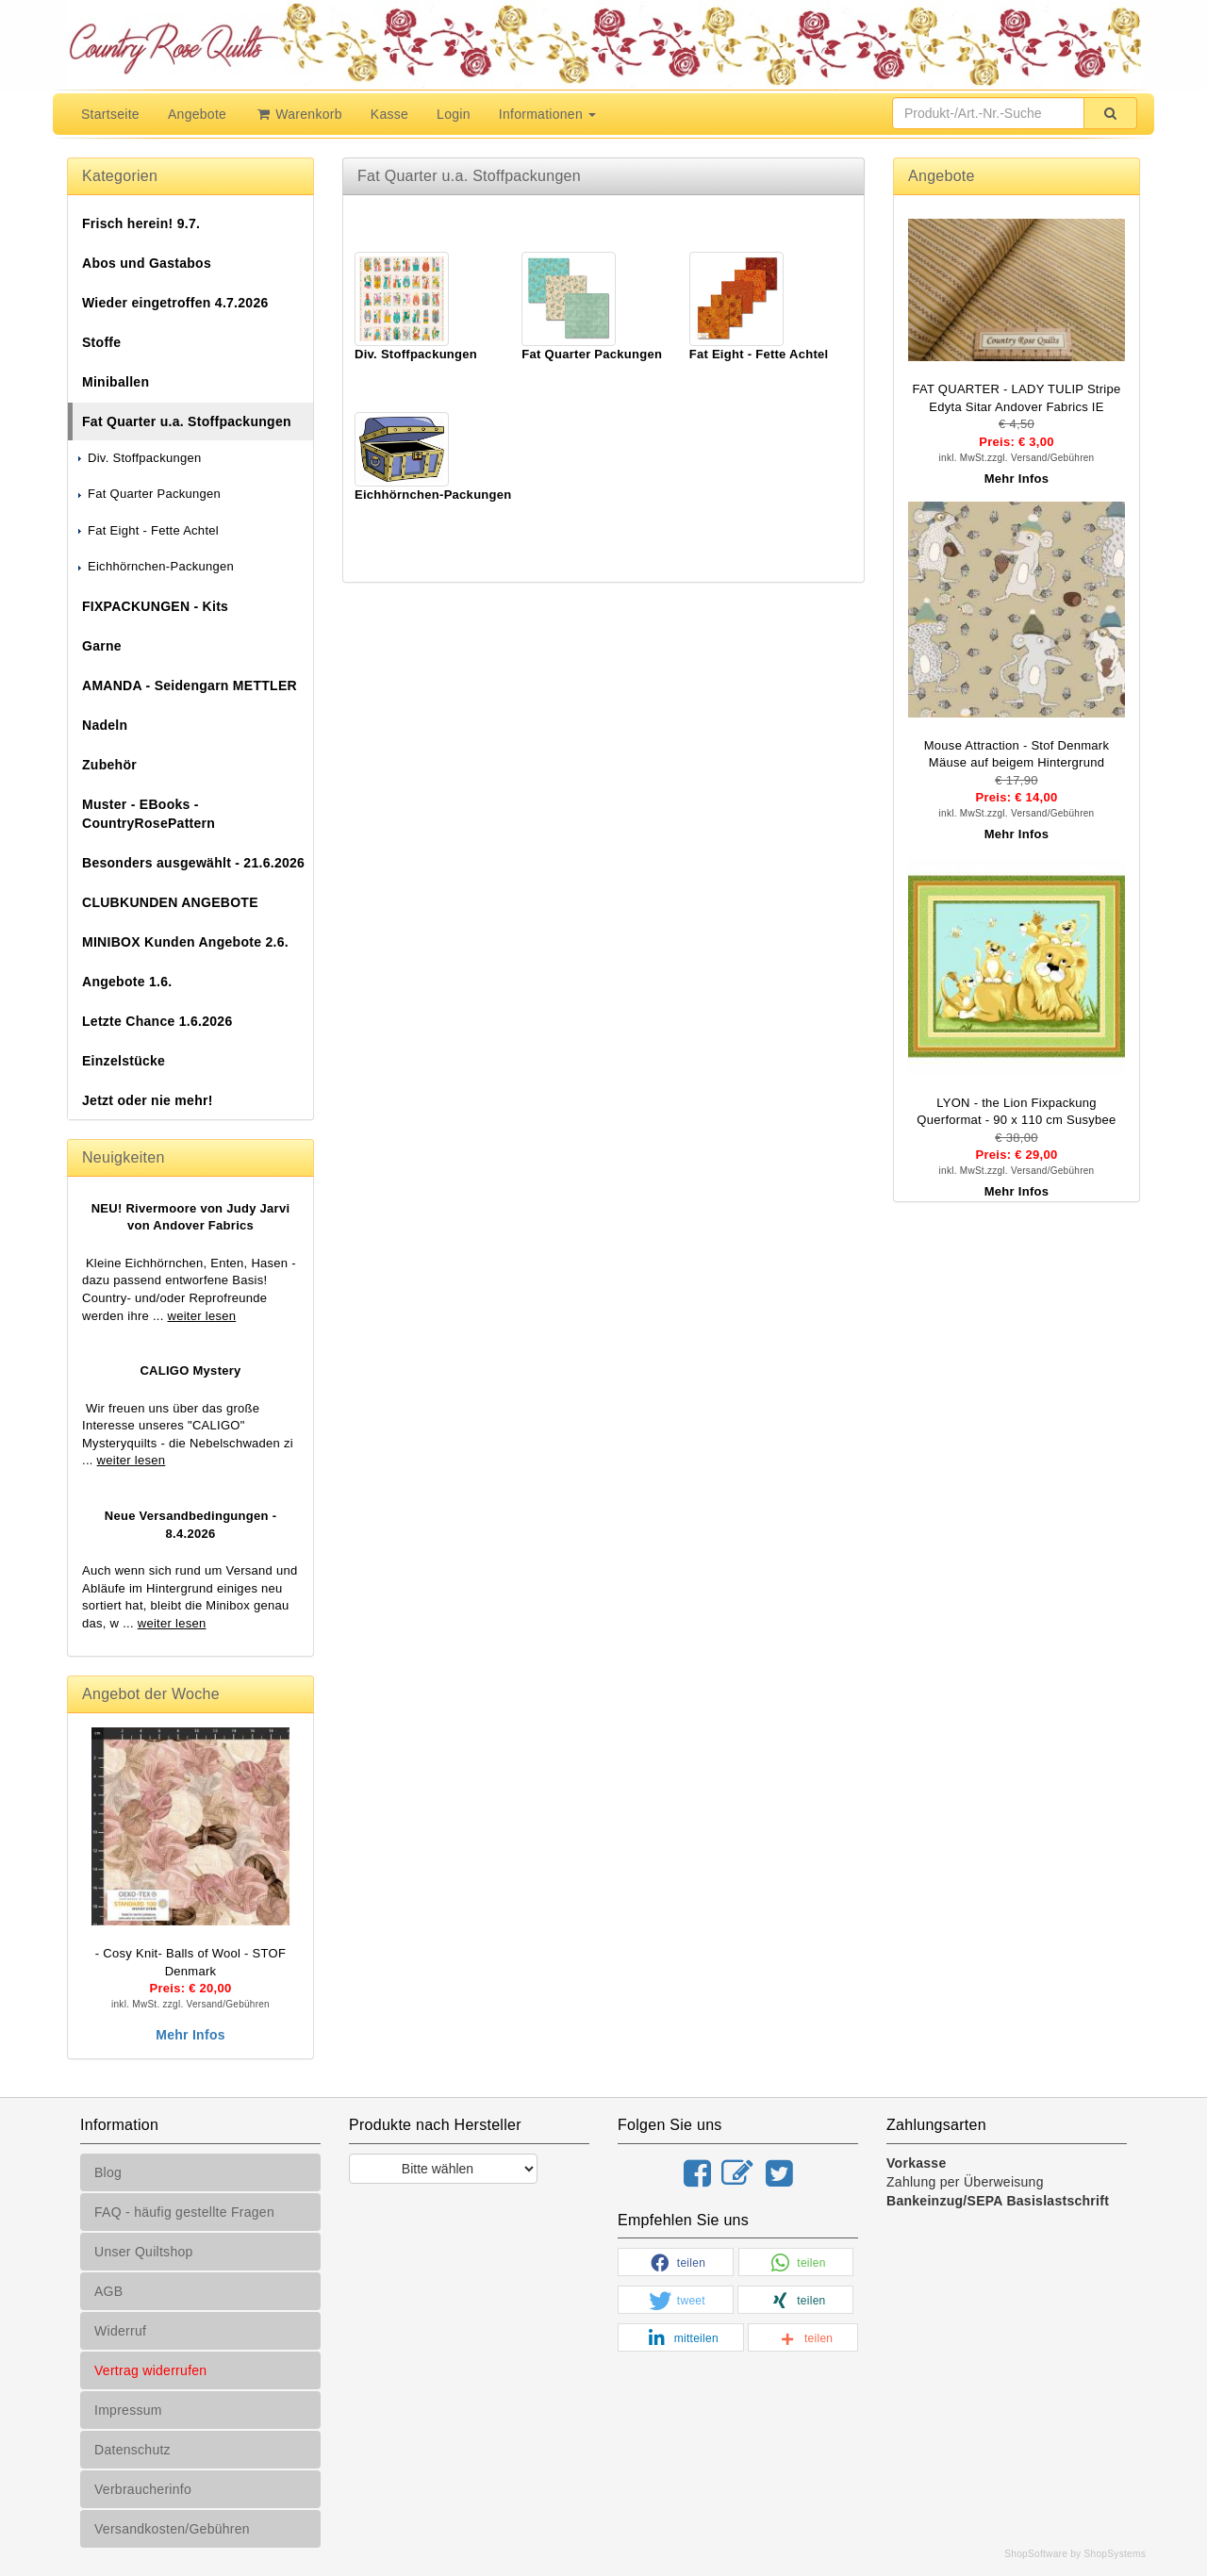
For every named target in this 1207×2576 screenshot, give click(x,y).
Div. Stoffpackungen (138, 458)
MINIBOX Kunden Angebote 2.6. (185, 941)
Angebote (197, 114)
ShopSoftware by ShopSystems (1075, 2554)
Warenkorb (298, 114)
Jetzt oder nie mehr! (147, 1100)
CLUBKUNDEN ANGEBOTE (170, 902)
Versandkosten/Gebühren (172, 2528)
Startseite (110, 114)
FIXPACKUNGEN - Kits (155, 606)
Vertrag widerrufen (150, 2370)
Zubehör (109, 764)
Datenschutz (132, 2449)
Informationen (547, 114)
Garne (102, 645)
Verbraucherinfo (142, 2489)
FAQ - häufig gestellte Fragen (184, 2212)
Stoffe (101, 342)
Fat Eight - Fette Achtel (147, 530)
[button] (676, 2263)
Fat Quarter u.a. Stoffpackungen (186, 421)
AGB (108, 2291)
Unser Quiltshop (143, 2251)
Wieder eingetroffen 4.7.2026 (175, 302)
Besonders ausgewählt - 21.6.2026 (193, 862)
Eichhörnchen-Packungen (154, 566)
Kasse (389, 114)
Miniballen (115, 381)
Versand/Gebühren (228, 2004)
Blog (108, 2172)
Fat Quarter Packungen (148, 494)
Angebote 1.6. (127, 981)
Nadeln (104, 725)
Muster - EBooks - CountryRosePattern (148, 814)
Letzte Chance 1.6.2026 (157, 1021)
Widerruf (120, 2330)
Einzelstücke (123, 1060)
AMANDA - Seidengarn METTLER (189, 685)
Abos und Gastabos (146, 263)
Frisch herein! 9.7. (141, 223)
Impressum (128, 2410)
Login (454, 114)
